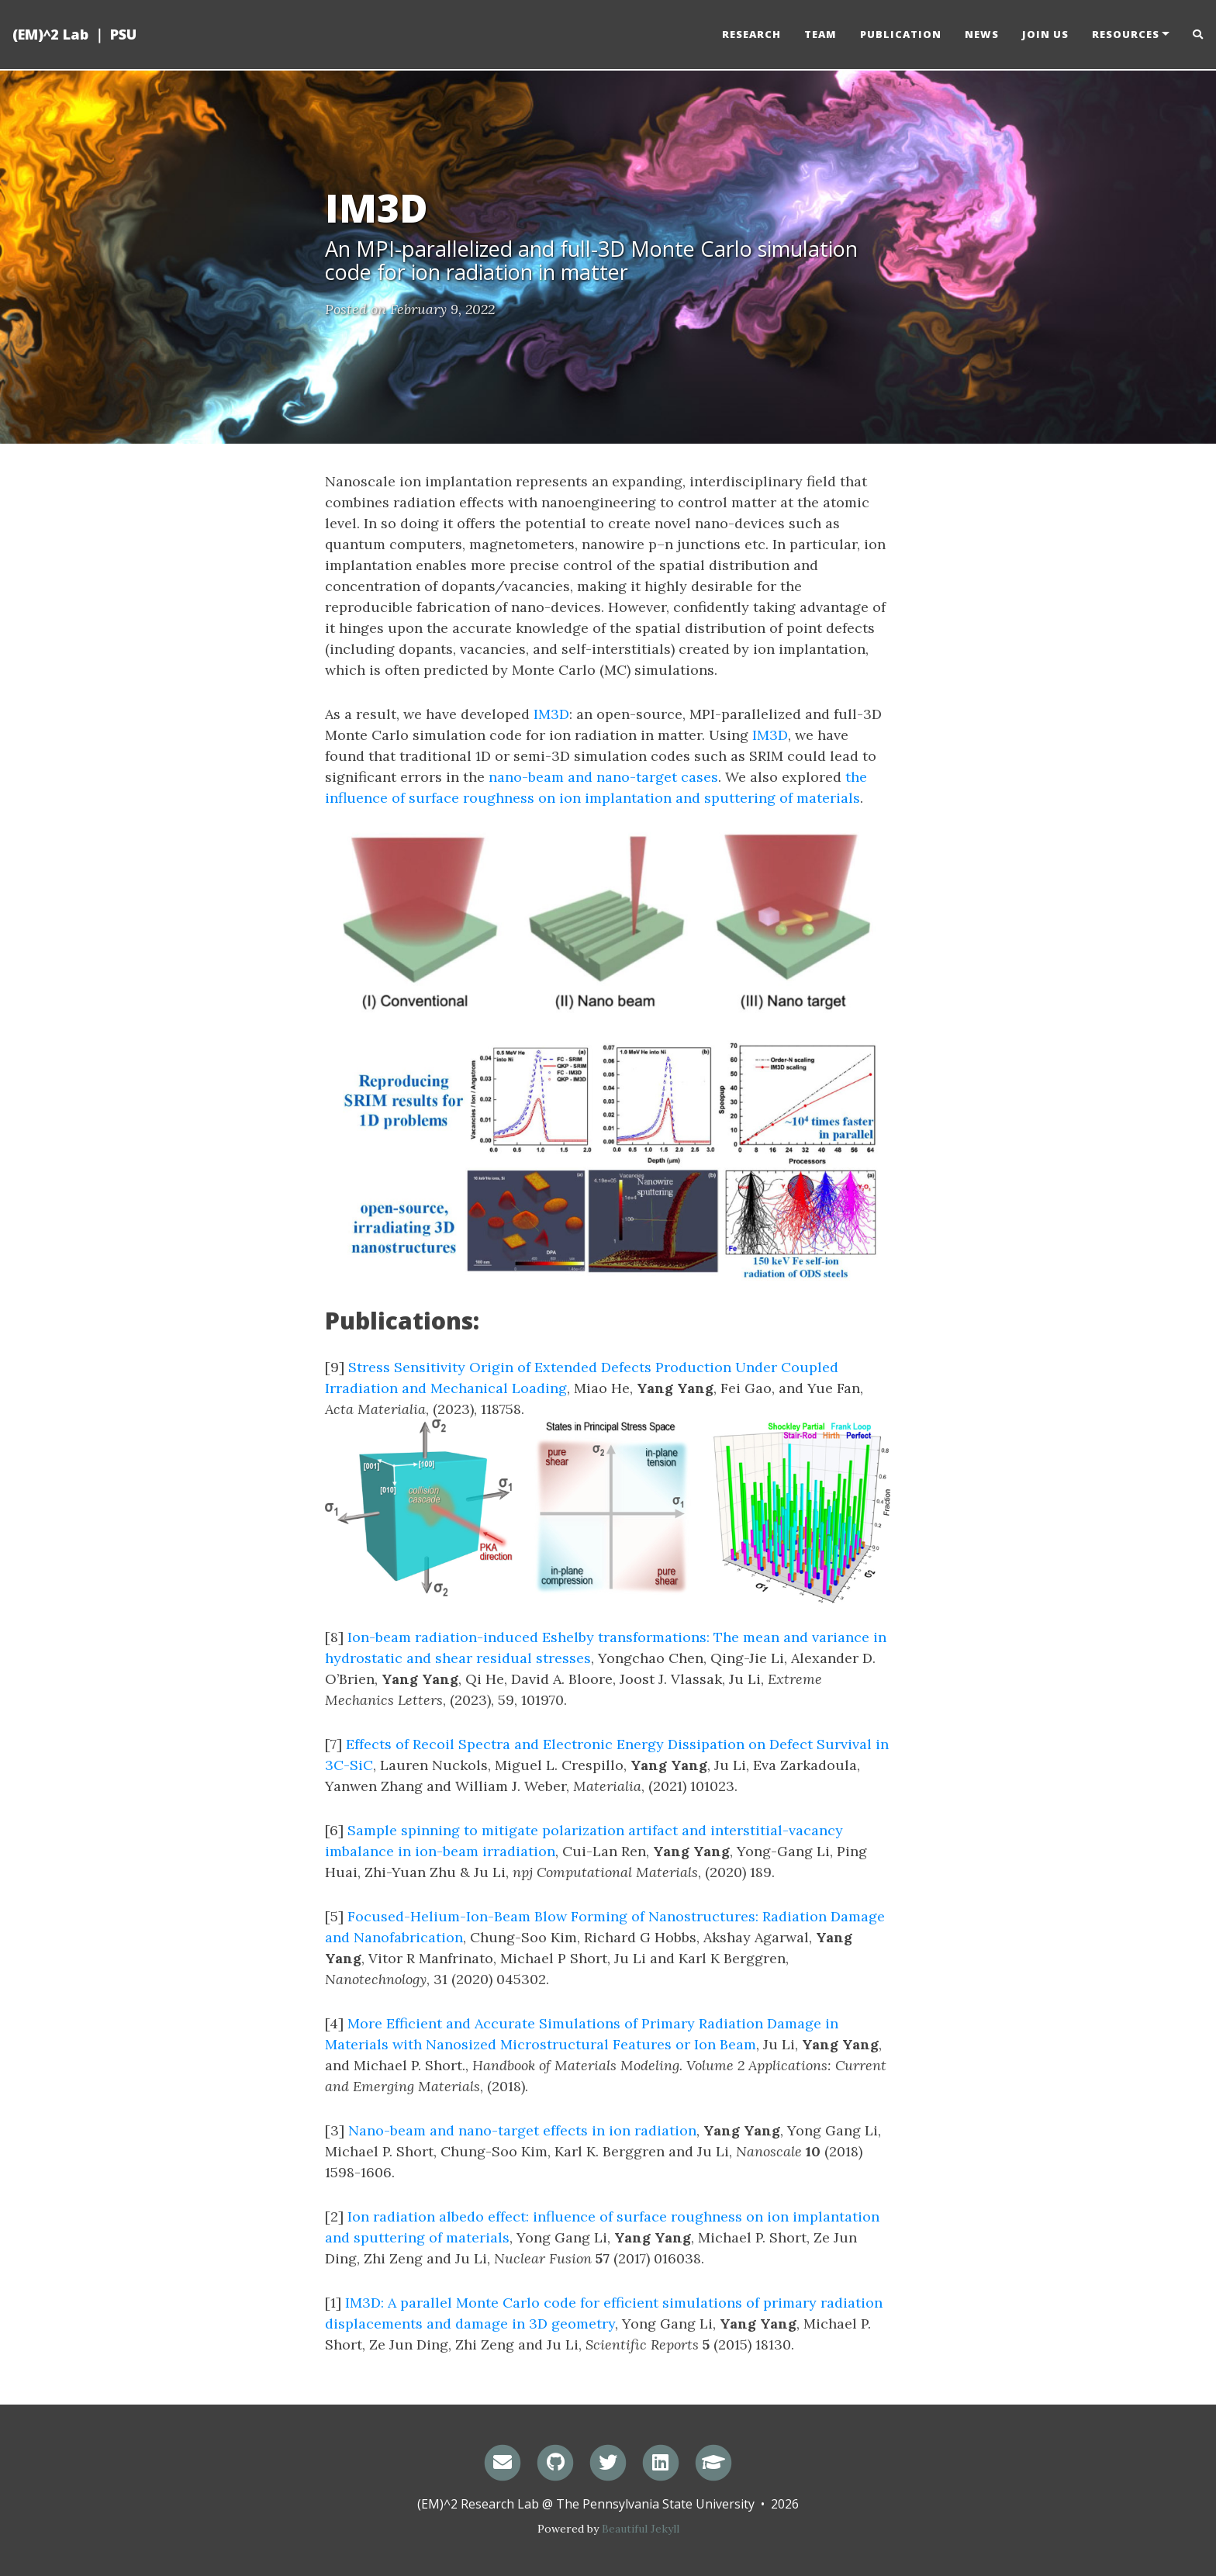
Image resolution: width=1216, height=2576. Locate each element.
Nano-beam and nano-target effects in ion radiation (522, 2130)
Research (751, 35)
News (982, 35)
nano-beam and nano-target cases (603, 777)
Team (820, 35)
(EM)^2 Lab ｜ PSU (74, 35)
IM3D (551, 714)
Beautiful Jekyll (640, 2529)
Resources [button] (1125, 35)
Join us (1045, 35)
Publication (900, 35)
